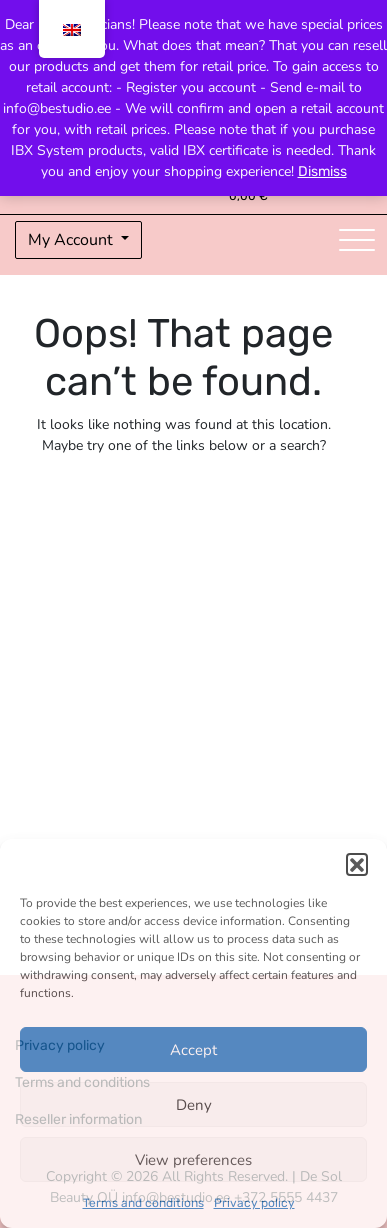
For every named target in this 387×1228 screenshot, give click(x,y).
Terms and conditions (143, 1203)
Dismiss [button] (322, 171)
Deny (194, 1105)
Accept (193, 1050)
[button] (357, 864)
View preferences (193, 1160)
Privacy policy (254, 1203)
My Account (72, 240)
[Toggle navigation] (357, 240)
